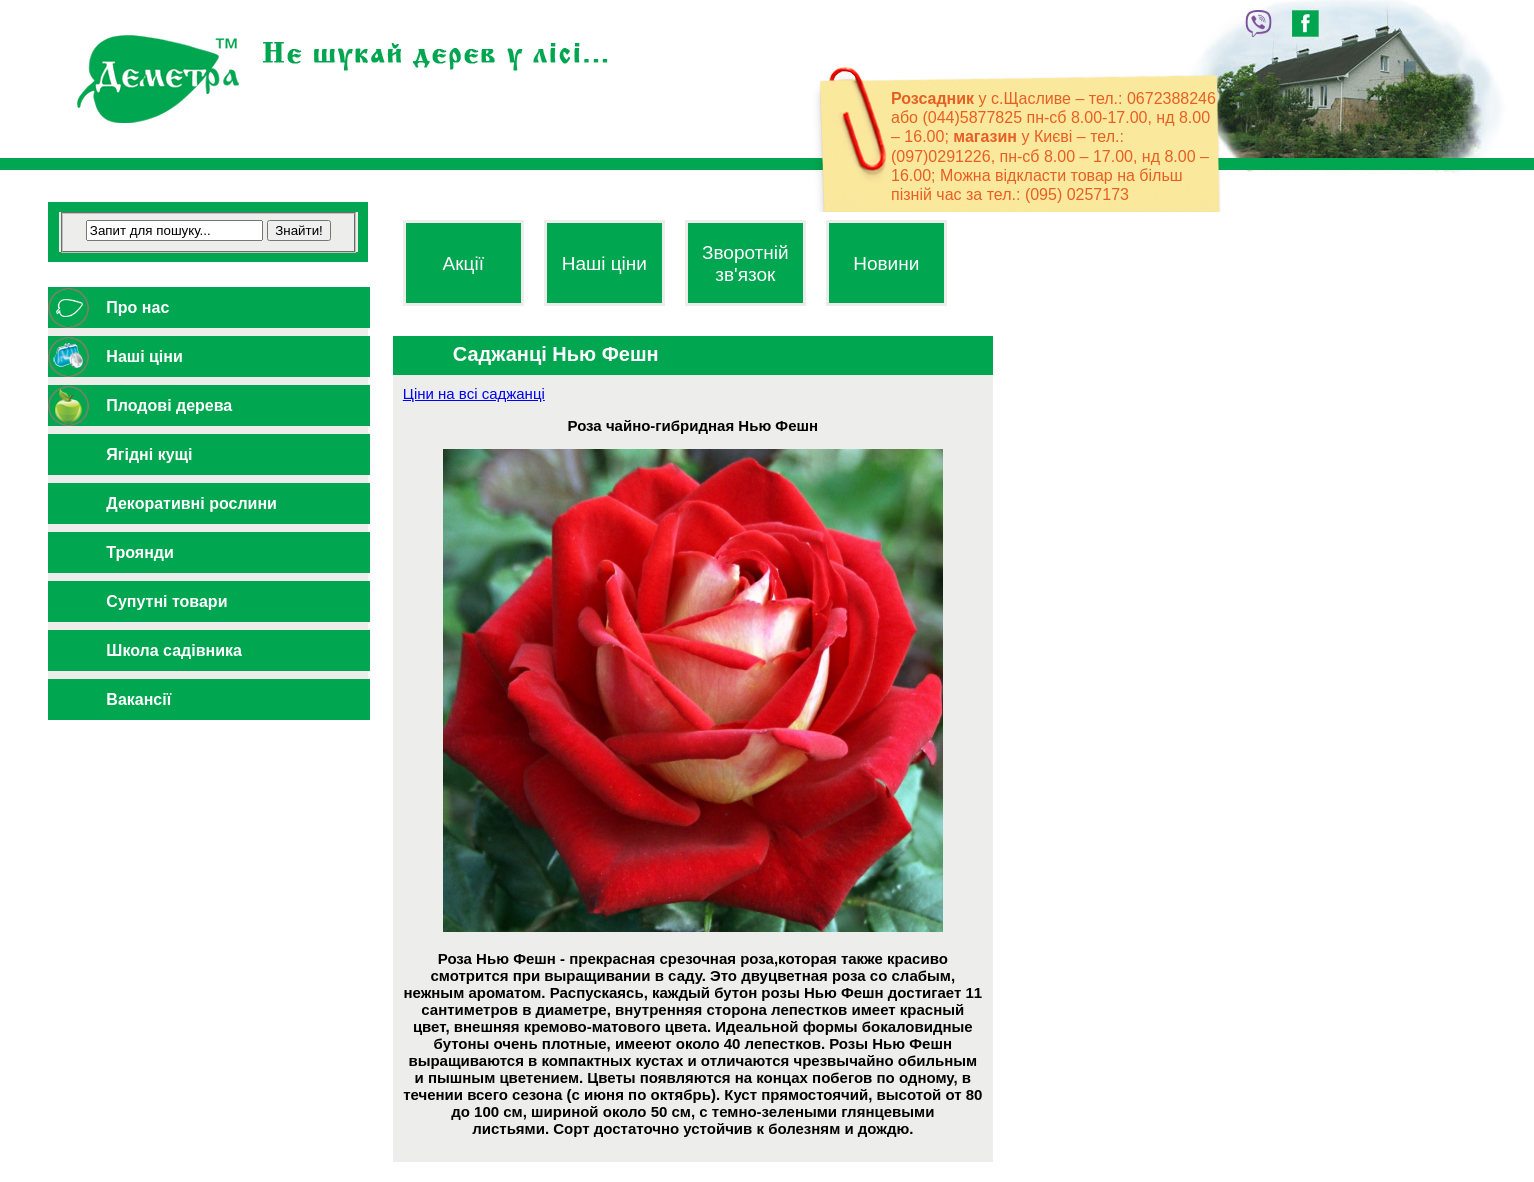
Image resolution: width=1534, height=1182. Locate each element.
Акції (463, 263)
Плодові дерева (169, 405)
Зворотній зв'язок (745, 263)
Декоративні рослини (191, 503)
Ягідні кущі (149, 454)
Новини (886, 263)
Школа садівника (174, 650)
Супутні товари (166, 601)
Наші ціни (144, 356)
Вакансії (138, 699)
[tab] (208, 307)
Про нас (137, 307)
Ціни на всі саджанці (474, 393)
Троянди (140, 552)
